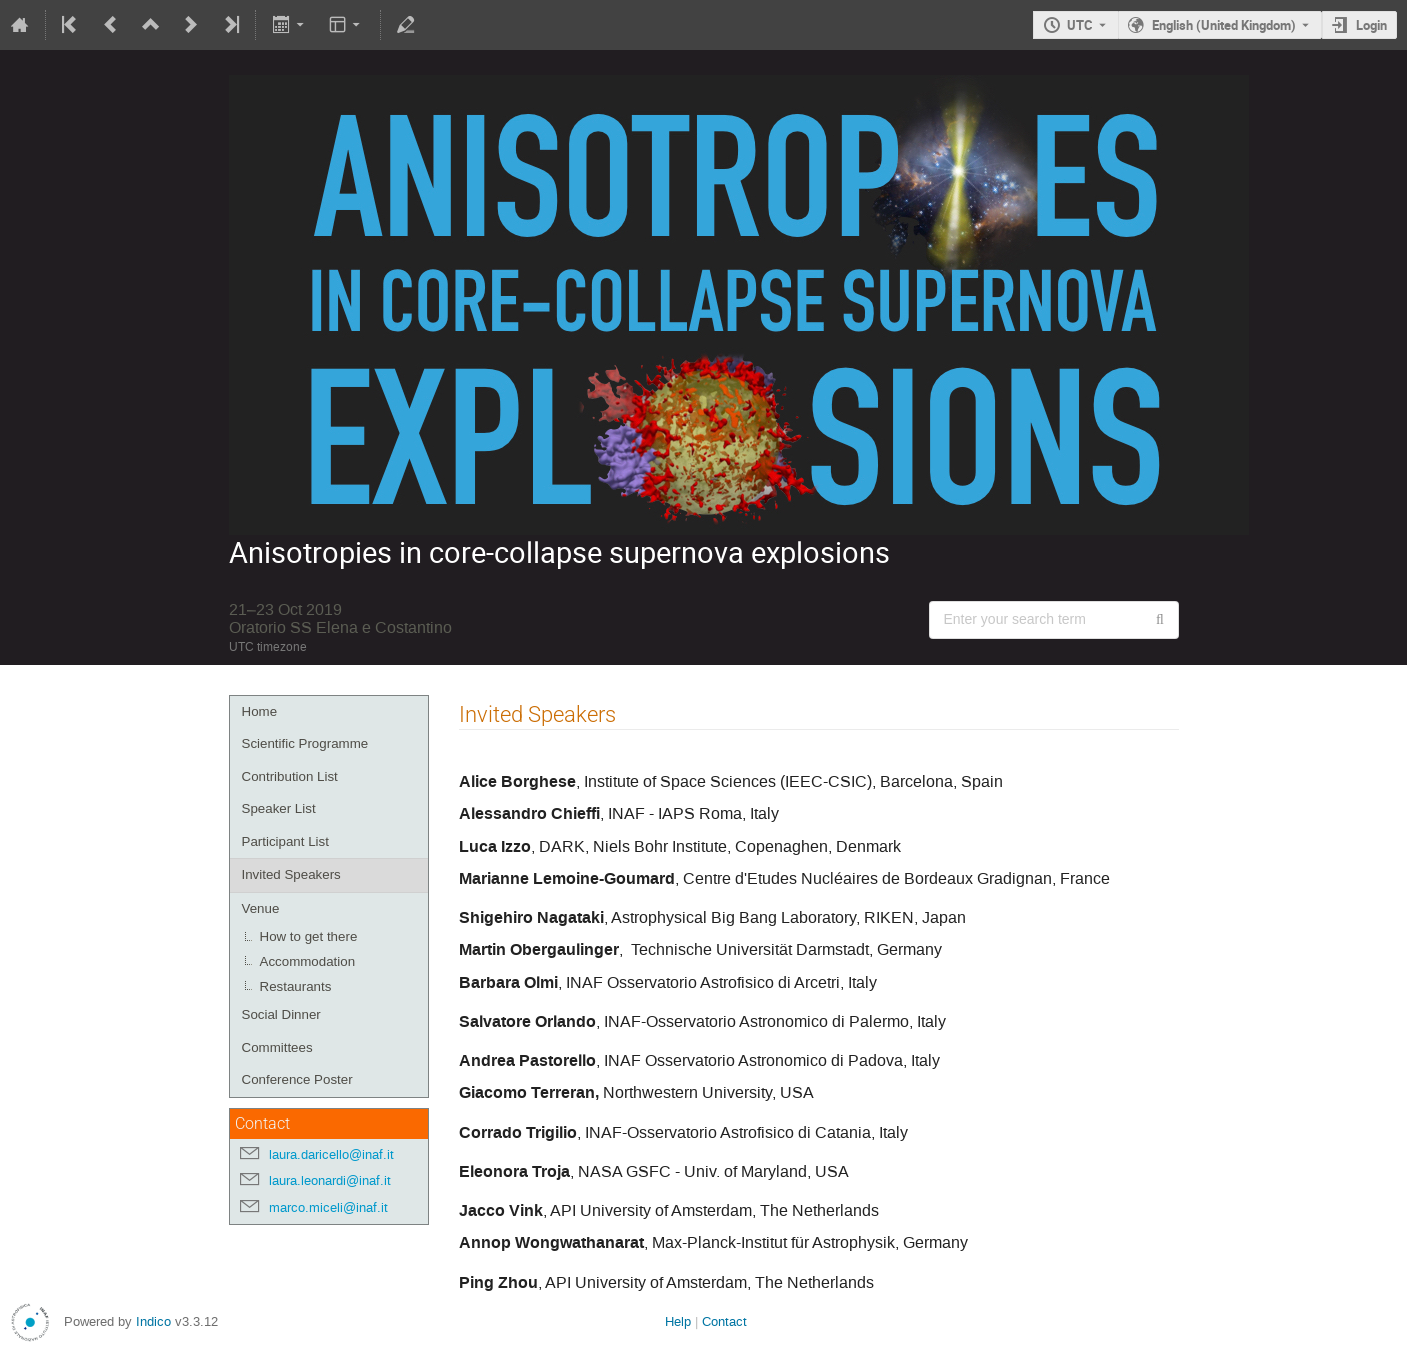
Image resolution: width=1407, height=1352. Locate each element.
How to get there (309, 936)
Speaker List (279, 808)
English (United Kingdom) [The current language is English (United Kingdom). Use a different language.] (1224, 25)
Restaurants (296, 986)
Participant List (285, 841)
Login (1371, 25)
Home (260, 711)
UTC (1080, 25)
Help (678, 1321)
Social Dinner (281, 1014)
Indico (153, 1321)
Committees (277, 1047)
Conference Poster (297, 1079)
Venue (261, 908)
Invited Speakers (291, 874)
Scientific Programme (305, 743)
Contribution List (290, 776)
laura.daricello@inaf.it (331, 1154)
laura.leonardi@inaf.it (330, 1180)
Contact (724, 1321)
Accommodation (308, 961)
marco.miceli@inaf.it (328, 1207)
